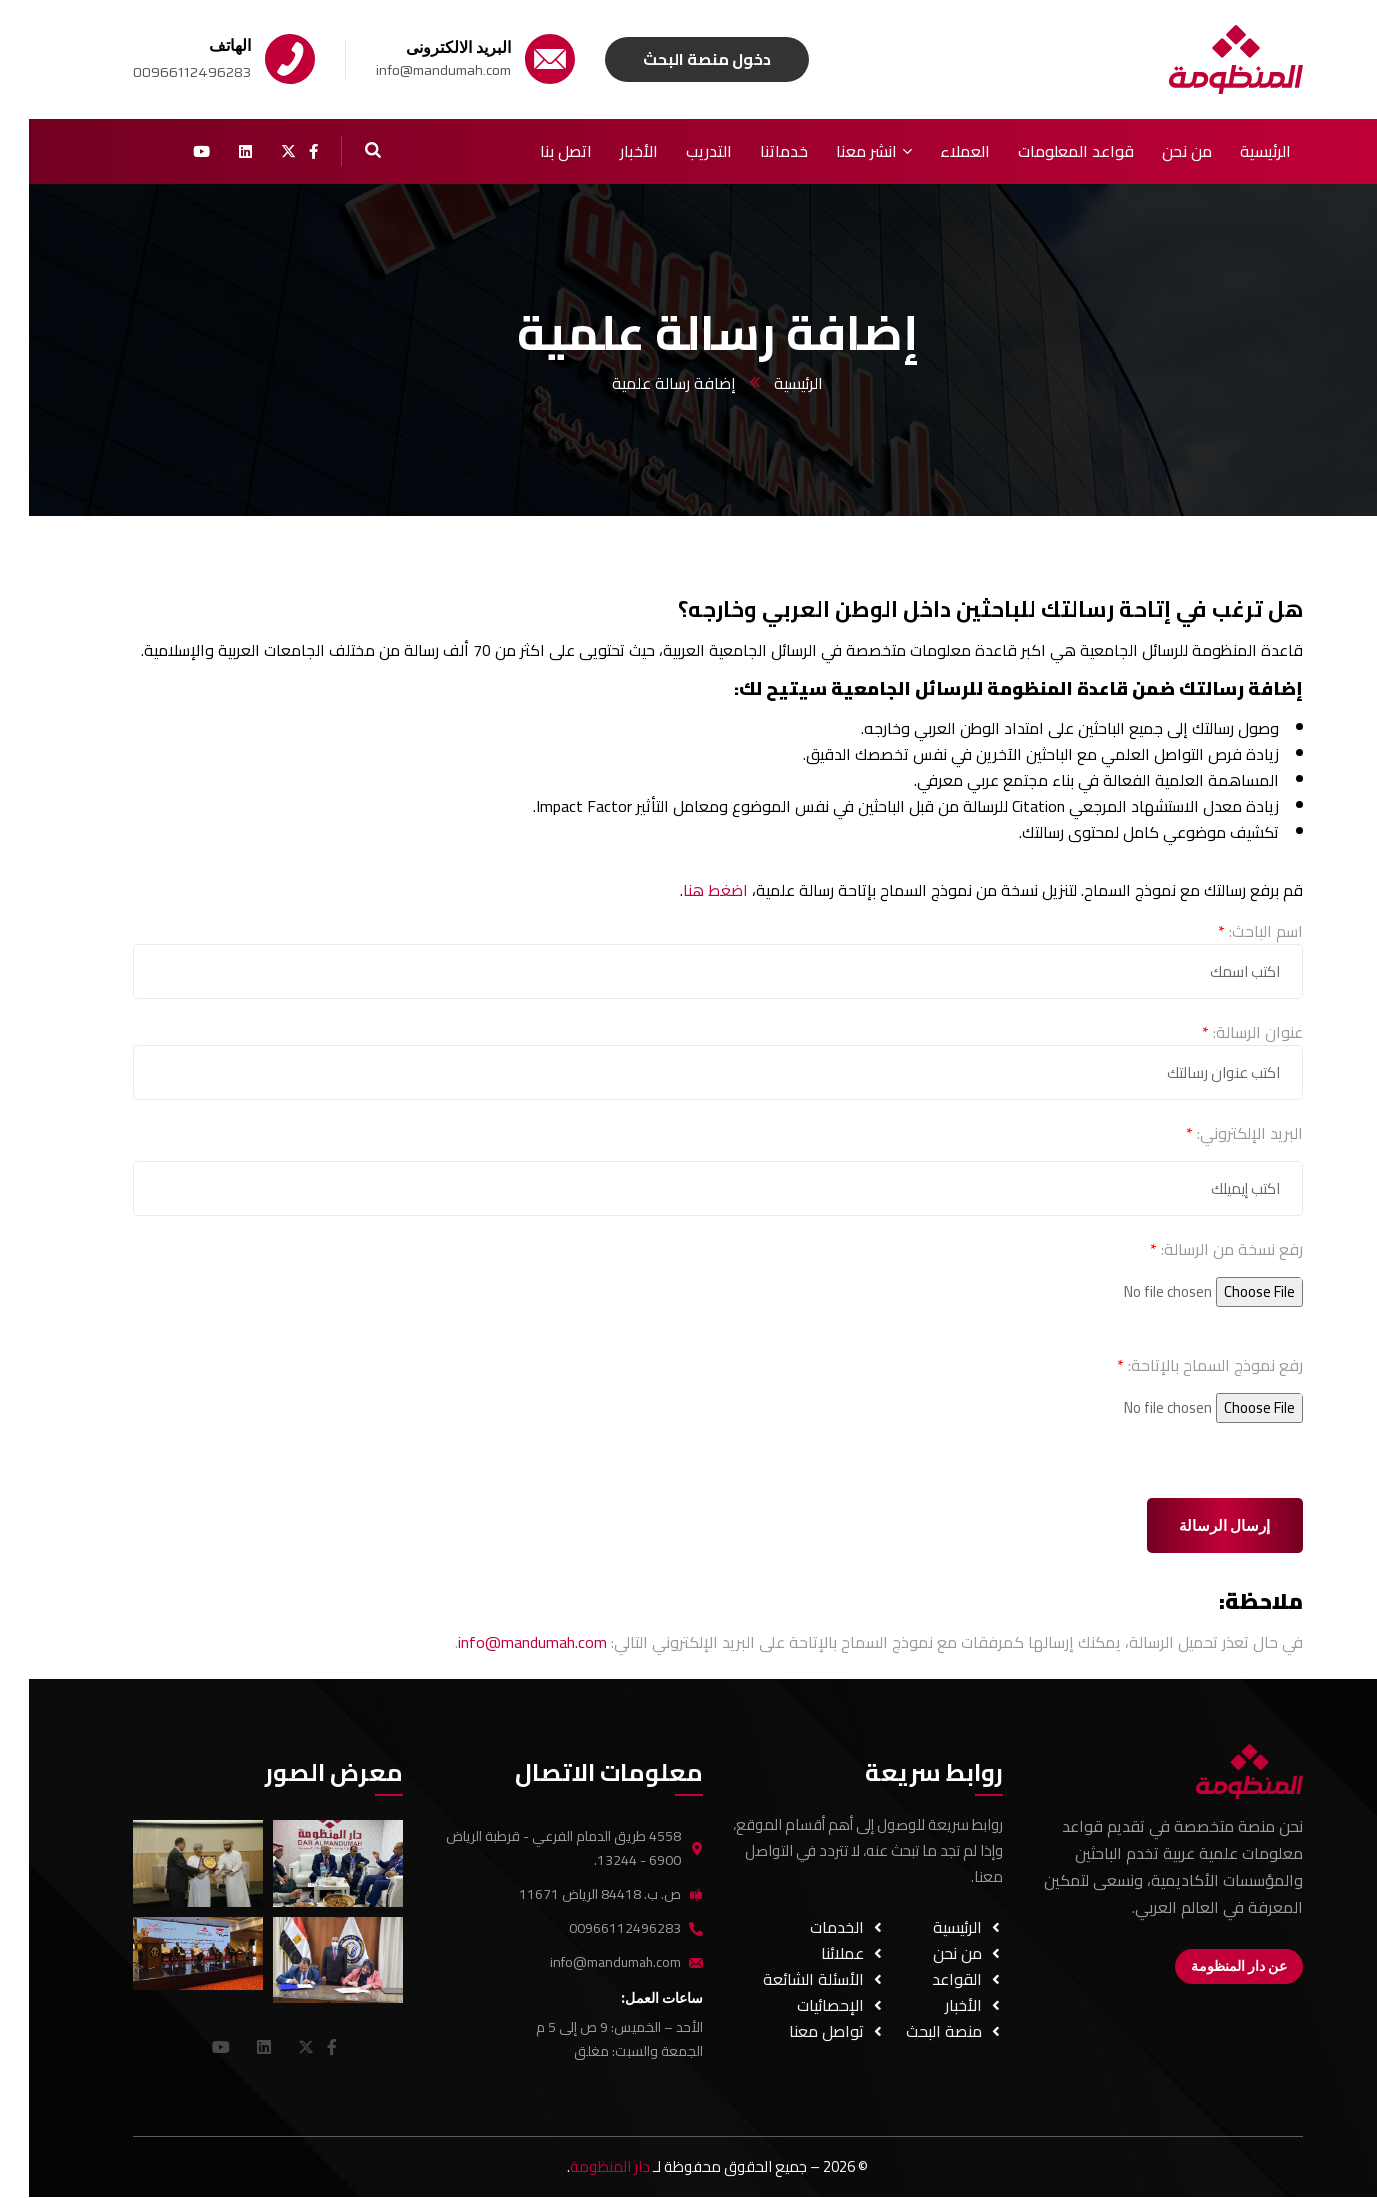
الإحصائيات (807, 2005)
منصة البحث (921, 2031)
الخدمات (814, 1927)
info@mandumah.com (503, 1642)
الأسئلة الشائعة (790, 1979)
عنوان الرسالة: (1223, 1032)
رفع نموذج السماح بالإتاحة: (1181, 1365)
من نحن (934, 1953)
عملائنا (819, 1953)
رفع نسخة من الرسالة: (1197, 1249)
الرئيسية (769, 383)
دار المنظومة (581, 2166)
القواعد (934, 1979)
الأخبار (940, 2005)
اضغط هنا (686, 890)
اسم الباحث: (1231, 931)
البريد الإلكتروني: (1215, 1133)
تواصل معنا (803, 2031)
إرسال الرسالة (1195, 1525)
